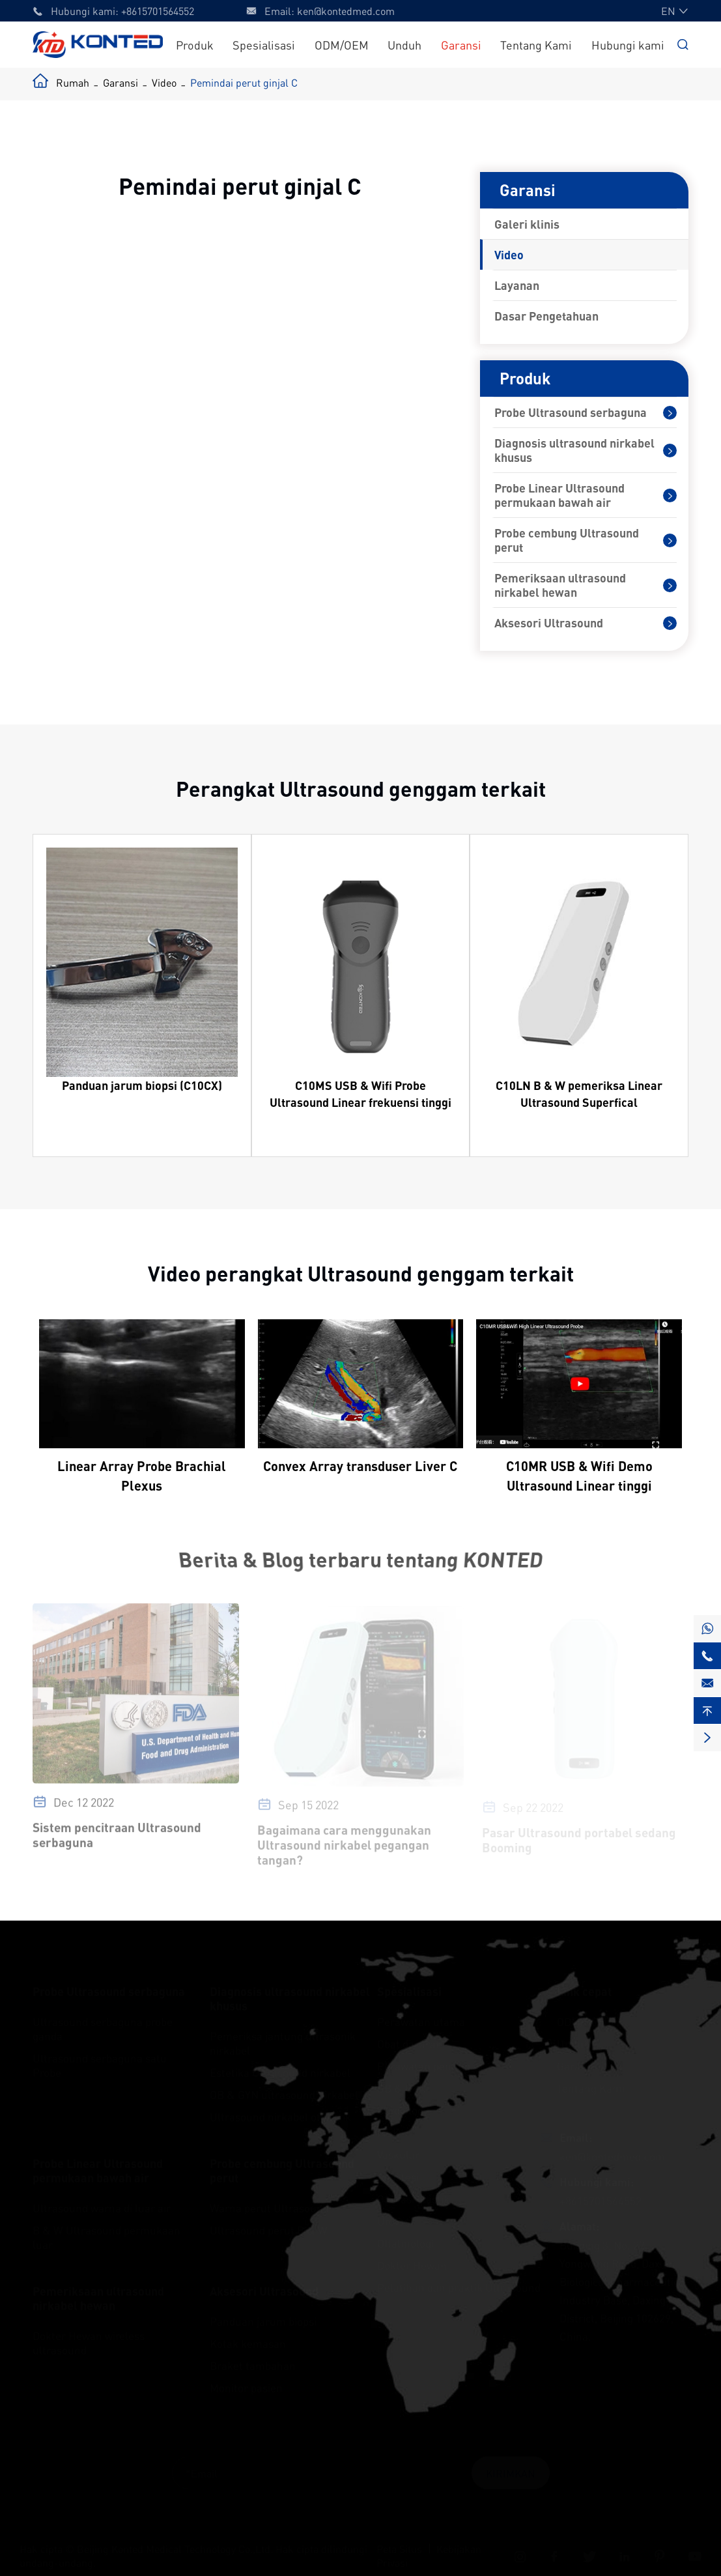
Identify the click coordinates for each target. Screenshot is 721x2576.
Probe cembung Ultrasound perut (566, 540)
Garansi (461, 44)
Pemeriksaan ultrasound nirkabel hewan (560, 585)
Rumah (72, 82)
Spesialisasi (264, 44)
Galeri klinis (526, 224)
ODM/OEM (342, 44)
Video (164, 82)
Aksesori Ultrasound (548, 623)
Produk (195, 44)
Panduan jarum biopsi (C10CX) (142, 1085)
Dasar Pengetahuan (546, 316)
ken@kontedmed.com (346, 11)
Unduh (404, 44)
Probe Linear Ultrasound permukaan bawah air (559, 495)
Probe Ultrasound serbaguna (570, 412)
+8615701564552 (157, 11)
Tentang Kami (536, 44)
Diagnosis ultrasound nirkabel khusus (574, 450)
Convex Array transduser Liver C (360, 1466)
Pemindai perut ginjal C (244, 82)
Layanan (516, 285)
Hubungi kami (627, 44)
